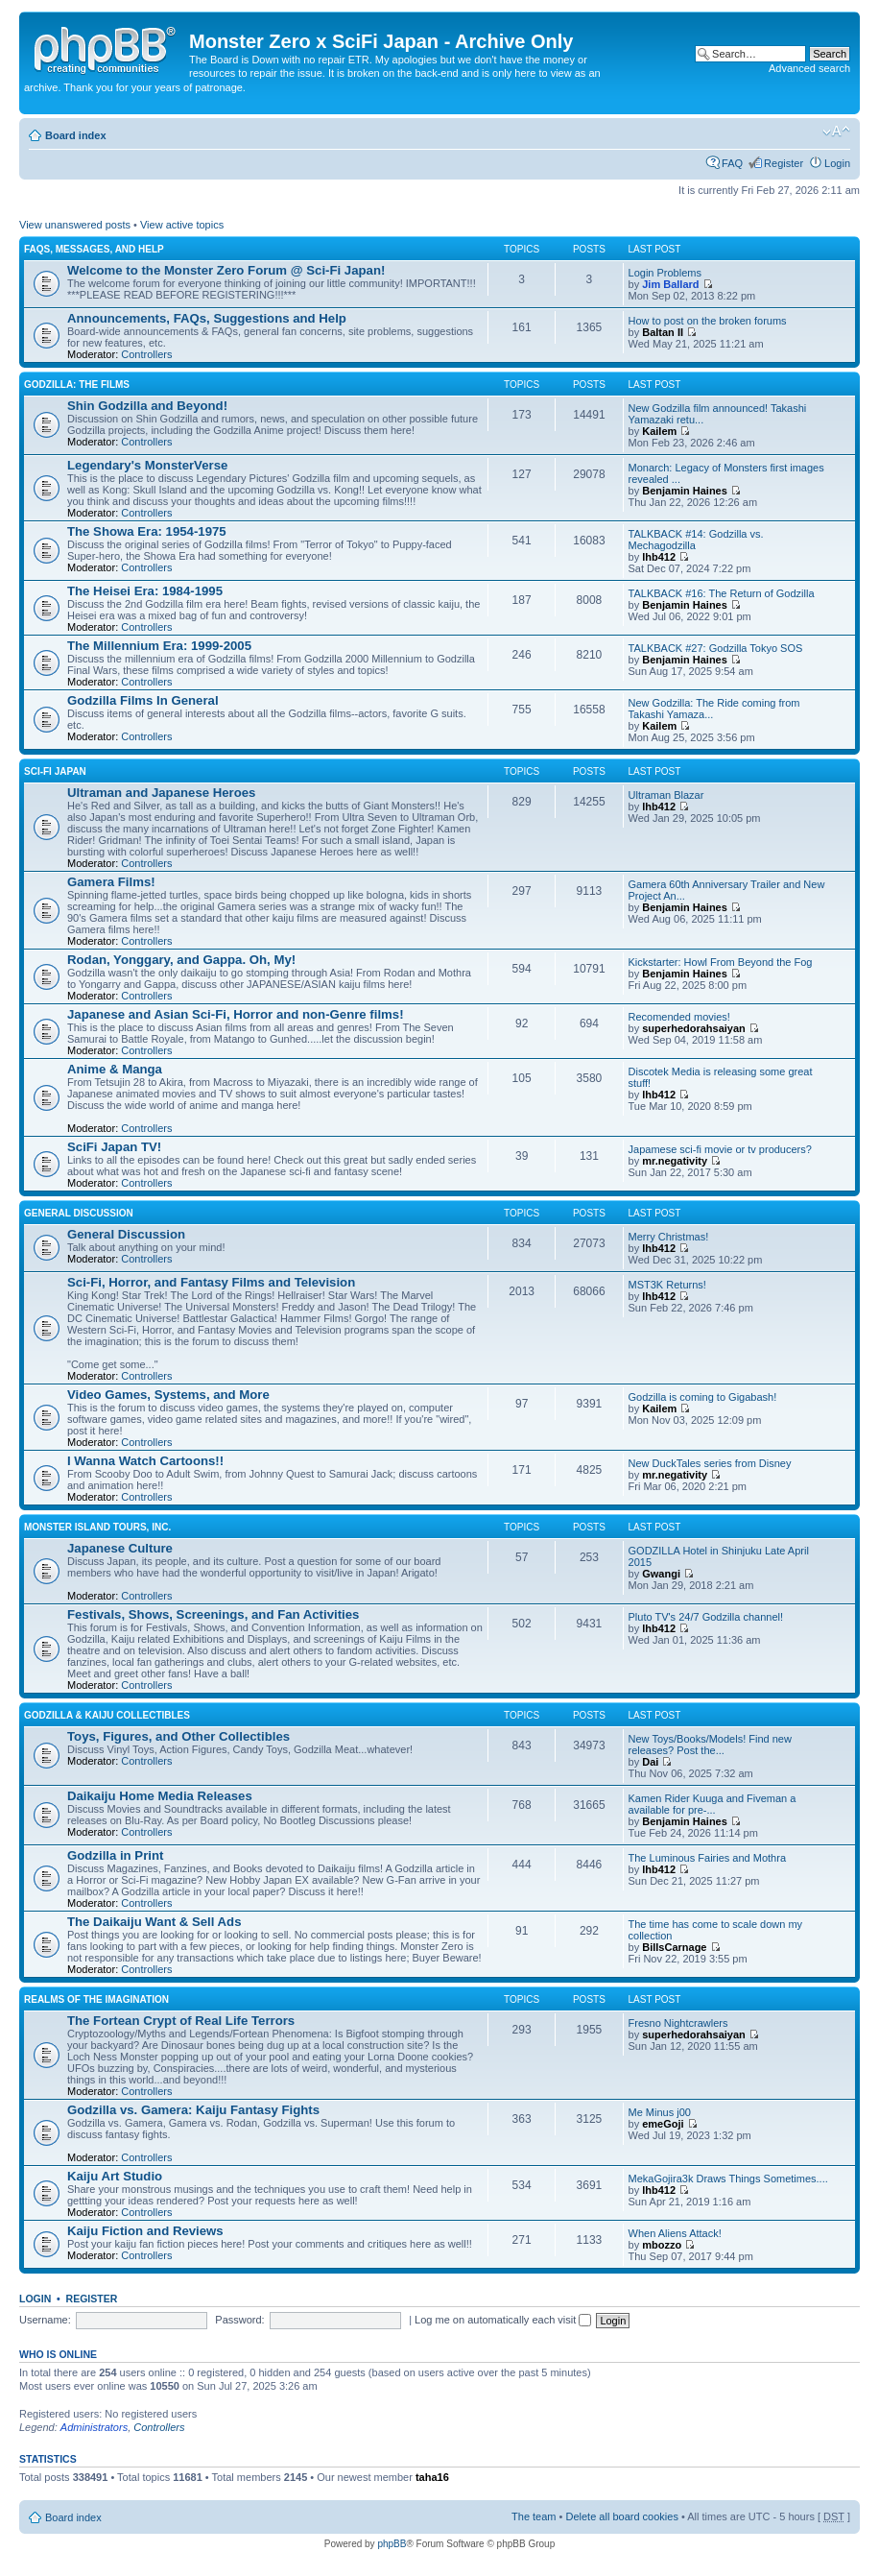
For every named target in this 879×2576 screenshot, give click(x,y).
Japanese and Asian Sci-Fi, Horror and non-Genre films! (235, 1014)
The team (533, 2516)
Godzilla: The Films (77, 384)
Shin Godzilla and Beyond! (147, 405)
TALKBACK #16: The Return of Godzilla (722, 593)
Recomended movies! (679, 1017)
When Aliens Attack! (675, 2233)
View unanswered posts (75, 224)
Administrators (94, 2427)
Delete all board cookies (621, 2516)
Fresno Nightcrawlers (678, 2023)
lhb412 (659, 557)
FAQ (732, 163)
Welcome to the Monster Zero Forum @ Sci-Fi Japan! (226, 270)
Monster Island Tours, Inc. (97, 1527)
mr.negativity (674, 1161)
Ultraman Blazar (666, 795)
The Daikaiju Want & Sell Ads (154, 1921)
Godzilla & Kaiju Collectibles (107, 1715)
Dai (650, 1762)
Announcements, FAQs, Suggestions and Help (206, 318)
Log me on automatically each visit (503, 2319)
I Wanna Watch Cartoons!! (145, 1461)
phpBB (391, 2544)
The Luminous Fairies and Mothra (707, 1858)
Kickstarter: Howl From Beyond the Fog (721, 962)
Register (783, 163)
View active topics (182, 224)
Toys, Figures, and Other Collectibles (178, 1736)
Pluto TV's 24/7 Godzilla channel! (706, 1617)
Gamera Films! (111, 882)
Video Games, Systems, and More (168, 1394)
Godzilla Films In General (143, 700)
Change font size (836, 131)
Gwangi (661, 1573)
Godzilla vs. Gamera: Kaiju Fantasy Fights (193, 2110)
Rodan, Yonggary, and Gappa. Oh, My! (181, 959)
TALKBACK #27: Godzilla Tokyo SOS (716, 648)
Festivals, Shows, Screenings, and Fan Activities (213, 1614)
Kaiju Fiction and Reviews (145, 2231)
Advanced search (809, 68)
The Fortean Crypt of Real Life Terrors (181, 2020)
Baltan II (662, 332)
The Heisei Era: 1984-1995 (145, 591)
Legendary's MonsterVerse (147, 465)
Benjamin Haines (684, 490)
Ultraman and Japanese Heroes (161, 792)
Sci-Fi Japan (55, 771)
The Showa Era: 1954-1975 (146, 531)
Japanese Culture (120, 1548)
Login (837, 163)
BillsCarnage (674, 1947)
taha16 (432, 2477)
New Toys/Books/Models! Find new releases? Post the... (710, 1744)
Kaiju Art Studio (114, 2176)
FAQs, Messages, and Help (94, 249)
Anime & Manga (114, 1069)
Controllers (146, 354)
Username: (45, 2319)
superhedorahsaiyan (694, 1028)
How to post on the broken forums (708, 320)
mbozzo (661, 2245)
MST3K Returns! (667, 1284)
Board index (76, 135)
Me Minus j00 (660, 2112)
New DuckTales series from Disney (710, 1463)
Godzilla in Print (115, 1855)
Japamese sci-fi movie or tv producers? (720, 1149)
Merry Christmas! (669, 1236)
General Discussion (78, 1213)
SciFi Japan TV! (114, 1147)
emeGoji (662, 2124)
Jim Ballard (670, 284)
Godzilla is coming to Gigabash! (703, 1397)
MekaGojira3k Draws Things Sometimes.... (728, 2178)
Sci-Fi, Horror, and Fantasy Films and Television (211, 1282)
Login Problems (665, 272)
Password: (239, 2319)
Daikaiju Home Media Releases (159, 1796)
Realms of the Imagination (96, 1999)
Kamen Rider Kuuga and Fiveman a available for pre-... (712, 1804)
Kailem (659, 431)
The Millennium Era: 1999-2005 (159, 645)
